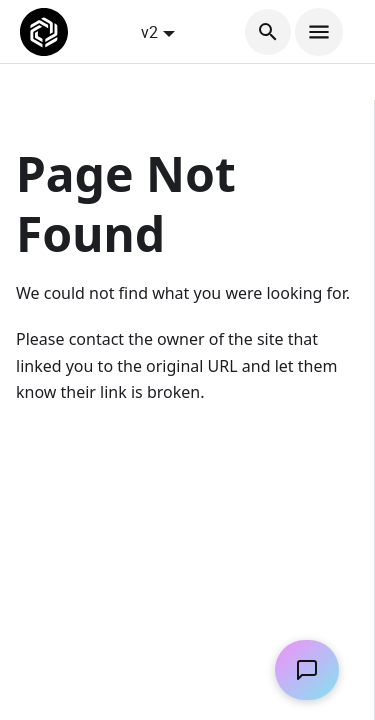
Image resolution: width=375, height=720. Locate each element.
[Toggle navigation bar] (319, 32)
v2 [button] (149, 32)
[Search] (268, 32)
